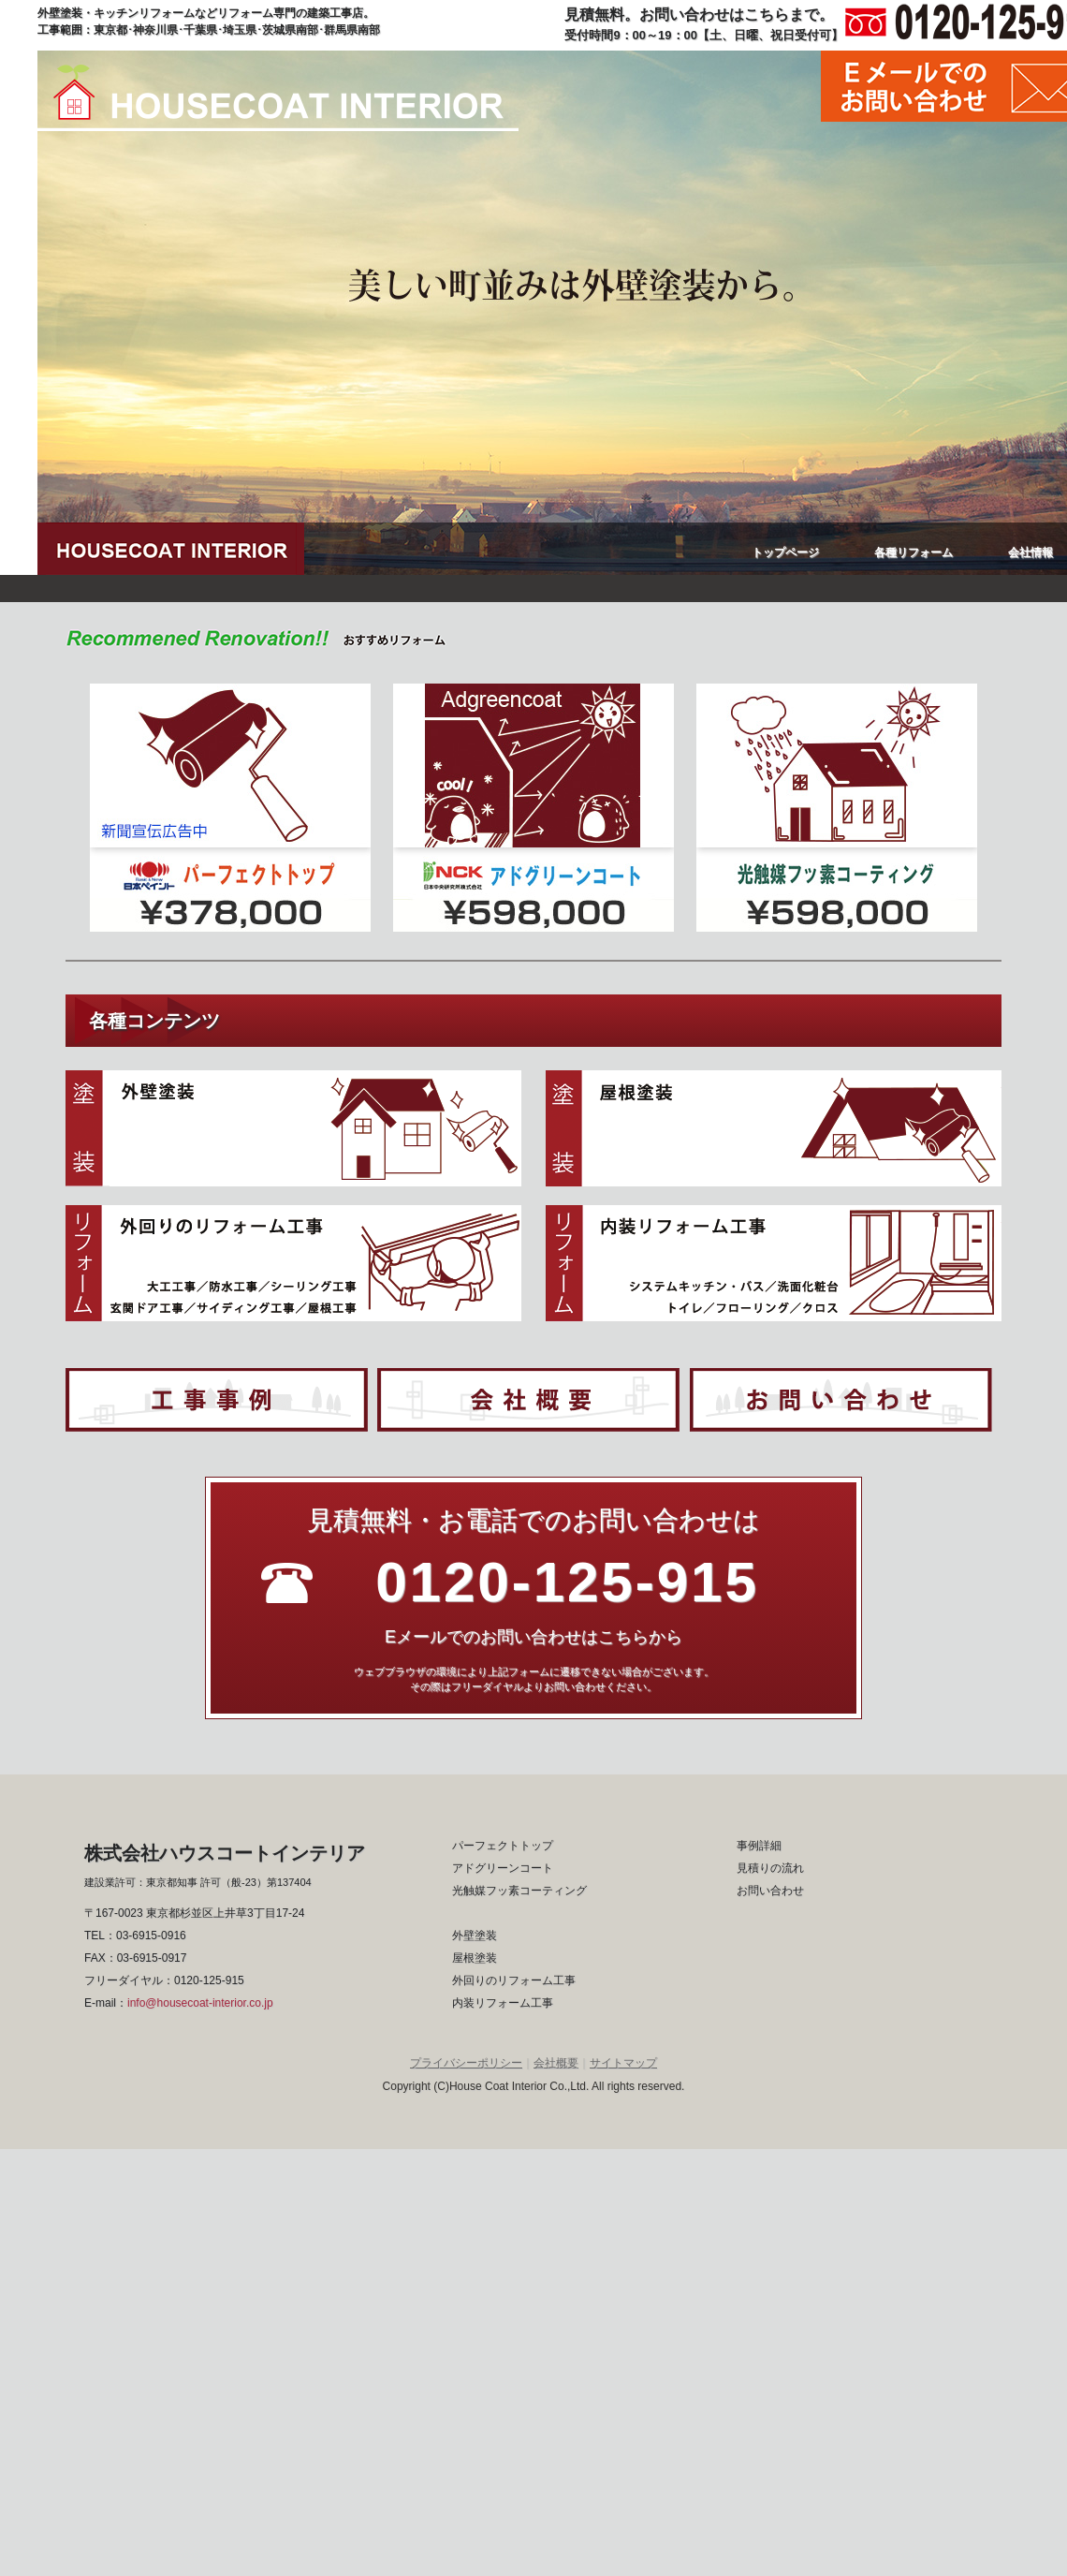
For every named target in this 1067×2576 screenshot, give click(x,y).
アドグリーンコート (502, 1868)
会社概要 (556, 2062)
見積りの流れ (770, 1868)
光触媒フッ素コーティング (519, 1890)
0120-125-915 (209, 1980)
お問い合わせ (770, 1890)
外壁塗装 (474, 1935)
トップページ (785, 552)
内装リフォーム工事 (502, 2002)
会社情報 (1030, 552)
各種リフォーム (913, 552)
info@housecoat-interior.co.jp (200, 2002)
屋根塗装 (474, 1958)
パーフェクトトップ (502, 1845)
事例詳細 (759, 1845)
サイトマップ (623, 2062)
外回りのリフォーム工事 (514, 1980)
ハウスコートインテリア (278, 98)
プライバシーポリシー (466, 2062)
